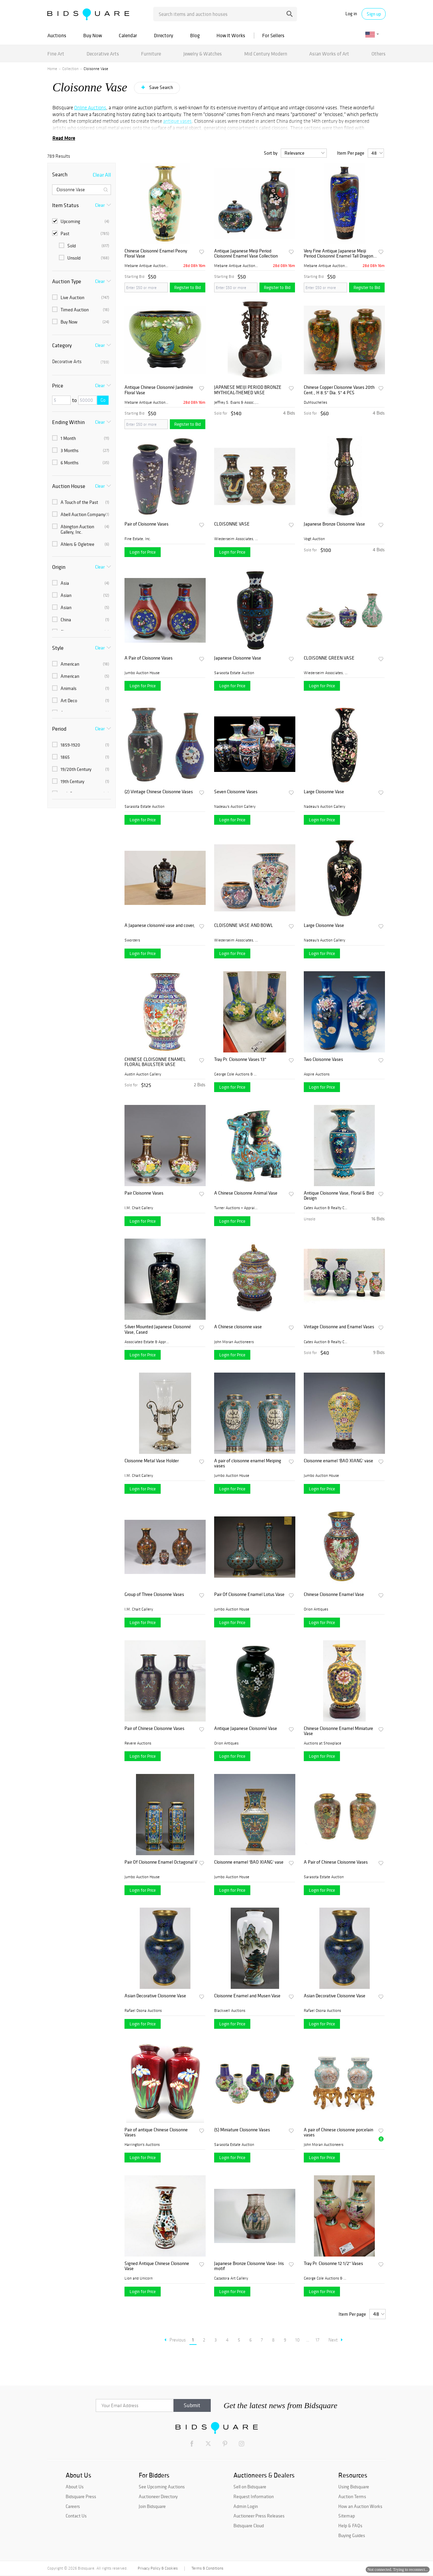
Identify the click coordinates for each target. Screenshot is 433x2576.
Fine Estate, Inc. (137, 538)
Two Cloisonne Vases (323, 1059)
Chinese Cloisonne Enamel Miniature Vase (338, 1731)
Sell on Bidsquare (249, 2487)
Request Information (253, 2496)
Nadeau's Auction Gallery (234, 806)
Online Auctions (90, 108)
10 (297, 2340)
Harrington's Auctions (142, 2144)
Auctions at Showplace (322, 1743)
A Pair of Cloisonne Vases (148, 658)
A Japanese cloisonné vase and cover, (159, 925)
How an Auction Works (360, 2506)
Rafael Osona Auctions (143, 2010)
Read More (63, 138)
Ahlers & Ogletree (80, 544)
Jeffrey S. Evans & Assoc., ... (236, 402)
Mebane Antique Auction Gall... (146, 265)
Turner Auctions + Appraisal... (236, 1207)
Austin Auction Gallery (142, 1074)
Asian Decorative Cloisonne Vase (155, 1995)
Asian (80, 595)
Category (62, 345)
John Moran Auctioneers (234, 1341)
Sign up (374, 14)
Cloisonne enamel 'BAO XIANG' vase (338, 1460)
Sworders (132, 940)
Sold (84, 245)
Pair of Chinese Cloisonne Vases (154, 1728)
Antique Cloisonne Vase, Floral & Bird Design (339, 1196)
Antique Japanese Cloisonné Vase (245, 1728)
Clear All (102, 174)
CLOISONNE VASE (232, 524)
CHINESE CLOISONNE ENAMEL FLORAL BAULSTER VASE (155, 1062)
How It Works (230, 35)
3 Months (80, 450)
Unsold (84, 258)
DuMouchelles (315, 402)
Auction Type (66, 281)
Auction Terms (352, 2496)
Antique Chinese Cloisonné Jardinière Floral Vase (158, 390)
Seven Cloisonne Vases (235, 791)
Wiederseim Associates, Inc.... (236, 538)
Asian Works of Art (329, 53)
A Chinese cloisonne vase (238, 1326)
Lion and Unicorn (138, 2278)
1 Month (80, 438)
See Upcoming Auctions (162, 2487)
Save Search (160, 87)
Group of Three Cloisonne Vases (154, 1594)
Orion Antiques (316, 1609)
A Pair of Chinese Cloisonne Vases (336, 1862)
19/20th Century (80, 769)
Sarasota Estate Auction (234, 672)
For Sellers (273, 35)
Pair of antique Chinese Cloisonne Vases (156, 2132)
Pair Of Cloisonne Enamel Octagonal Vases (160, 1862)
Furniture (151, 53)
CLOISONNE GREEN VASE (329, 658)
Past (80, 233)
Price (57, 385)
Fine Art (55, 53)
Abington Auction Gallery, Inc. (80, 529)
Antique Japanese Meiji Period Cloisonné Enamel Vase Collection (246, 253)
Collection (70, 68)
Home (52, 68)
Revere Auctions (137, 1743)
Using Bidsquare (353, 2487)
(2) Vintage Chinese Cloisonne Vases (158, 791)
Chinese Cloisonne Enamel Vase (334, 1594)
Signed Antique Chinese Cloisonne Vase (156, 2266)
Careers (73, 2506)
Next (335, 2340)
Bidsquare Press (81, 2496)
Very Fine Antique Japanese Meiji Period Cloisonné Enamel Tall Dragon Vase (338, 253)
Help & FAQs (350, 2526)
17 (317, 2340)
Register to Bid (187, 287)
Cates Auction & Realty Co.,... (326, 1207)
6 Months (80, 462)
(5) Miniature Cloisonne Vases (242, 2129)
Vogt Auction (314, 538)
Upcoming (80, 221)
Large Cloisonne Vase (324, 791)
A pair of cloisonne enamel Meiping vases (247, 1463)
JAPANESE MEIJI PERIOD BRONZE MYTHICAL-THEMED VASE (247, 390)
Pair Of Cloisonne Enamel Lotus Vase (249, 1594)
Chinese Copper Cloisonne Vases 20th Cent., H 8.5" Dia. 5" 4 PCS (339, 390)
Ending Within (68, 422)
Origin (59, 566)
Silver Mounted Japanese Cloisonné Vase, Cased (157, 1329)
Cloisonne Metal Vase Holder (151, 1460)
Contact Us (76, 2516)
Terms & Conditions (207, 2568)
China (80, 619)
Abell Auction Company (80, 514)
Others (378, 53)
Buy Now (92, 35)
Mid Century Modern (265, 53)
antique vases (177, 121)
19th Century (80, 781)
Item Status (65, 205)
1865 (80, 757)
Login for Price (143, 552)
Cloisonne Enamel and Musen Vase (247, 1995)
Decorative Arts (103, 53)
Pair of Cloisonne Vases (146, 524)
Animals (80, 688)
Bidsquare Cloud (248, 2526)
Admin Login (245, 2506)
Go (103, 400)
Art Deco (80, 700)
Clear (100, 205)
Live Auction (80, 297)
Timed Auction (80, 309)
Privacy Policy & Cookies (158, 2568)
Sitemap (346, 2516)
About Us (75, 2487)
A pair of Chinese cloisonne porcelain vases (338, 2132)
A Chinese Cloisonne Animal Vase (245, 1193)
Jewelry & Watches (202, 53)
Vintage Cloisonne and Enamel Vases (339, 1326)
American (80, 664)
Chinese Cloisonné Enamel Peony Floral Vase (155, 253)
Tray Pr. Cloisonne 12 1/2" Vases (333, 2263)
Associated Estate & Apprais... (146, 1341)
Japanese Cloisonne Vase (237, 658)
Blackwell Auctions (229, 2010)
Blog (195, 35)
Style (58, 647)
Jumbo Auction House (142, 672)
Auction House (68, 486)
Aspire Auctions (316, 1074)
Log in (351, 13)
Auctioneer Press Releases (258, 2516)
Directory (163, 35)
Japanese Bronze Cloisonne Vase (334, 524)
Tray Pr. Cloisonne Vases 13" (240, 1059)
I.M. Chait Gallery (138, 1207)
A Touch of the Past (80, 502)
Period (59, 728)
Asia (80, 583)
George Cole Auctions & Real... (236, 1074)
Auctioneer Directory (158, 2496)
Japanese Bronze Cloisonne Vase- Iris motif (249, 2266)
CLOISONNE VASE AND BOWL (243, 925)
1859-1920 (80, 745)
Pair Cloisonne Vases (143, 1193)
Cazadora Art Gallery (231, 2278)
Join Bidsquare (152, 2506)
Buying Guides (351, 2535)
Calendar (128, 35)
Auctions (56, 35)
